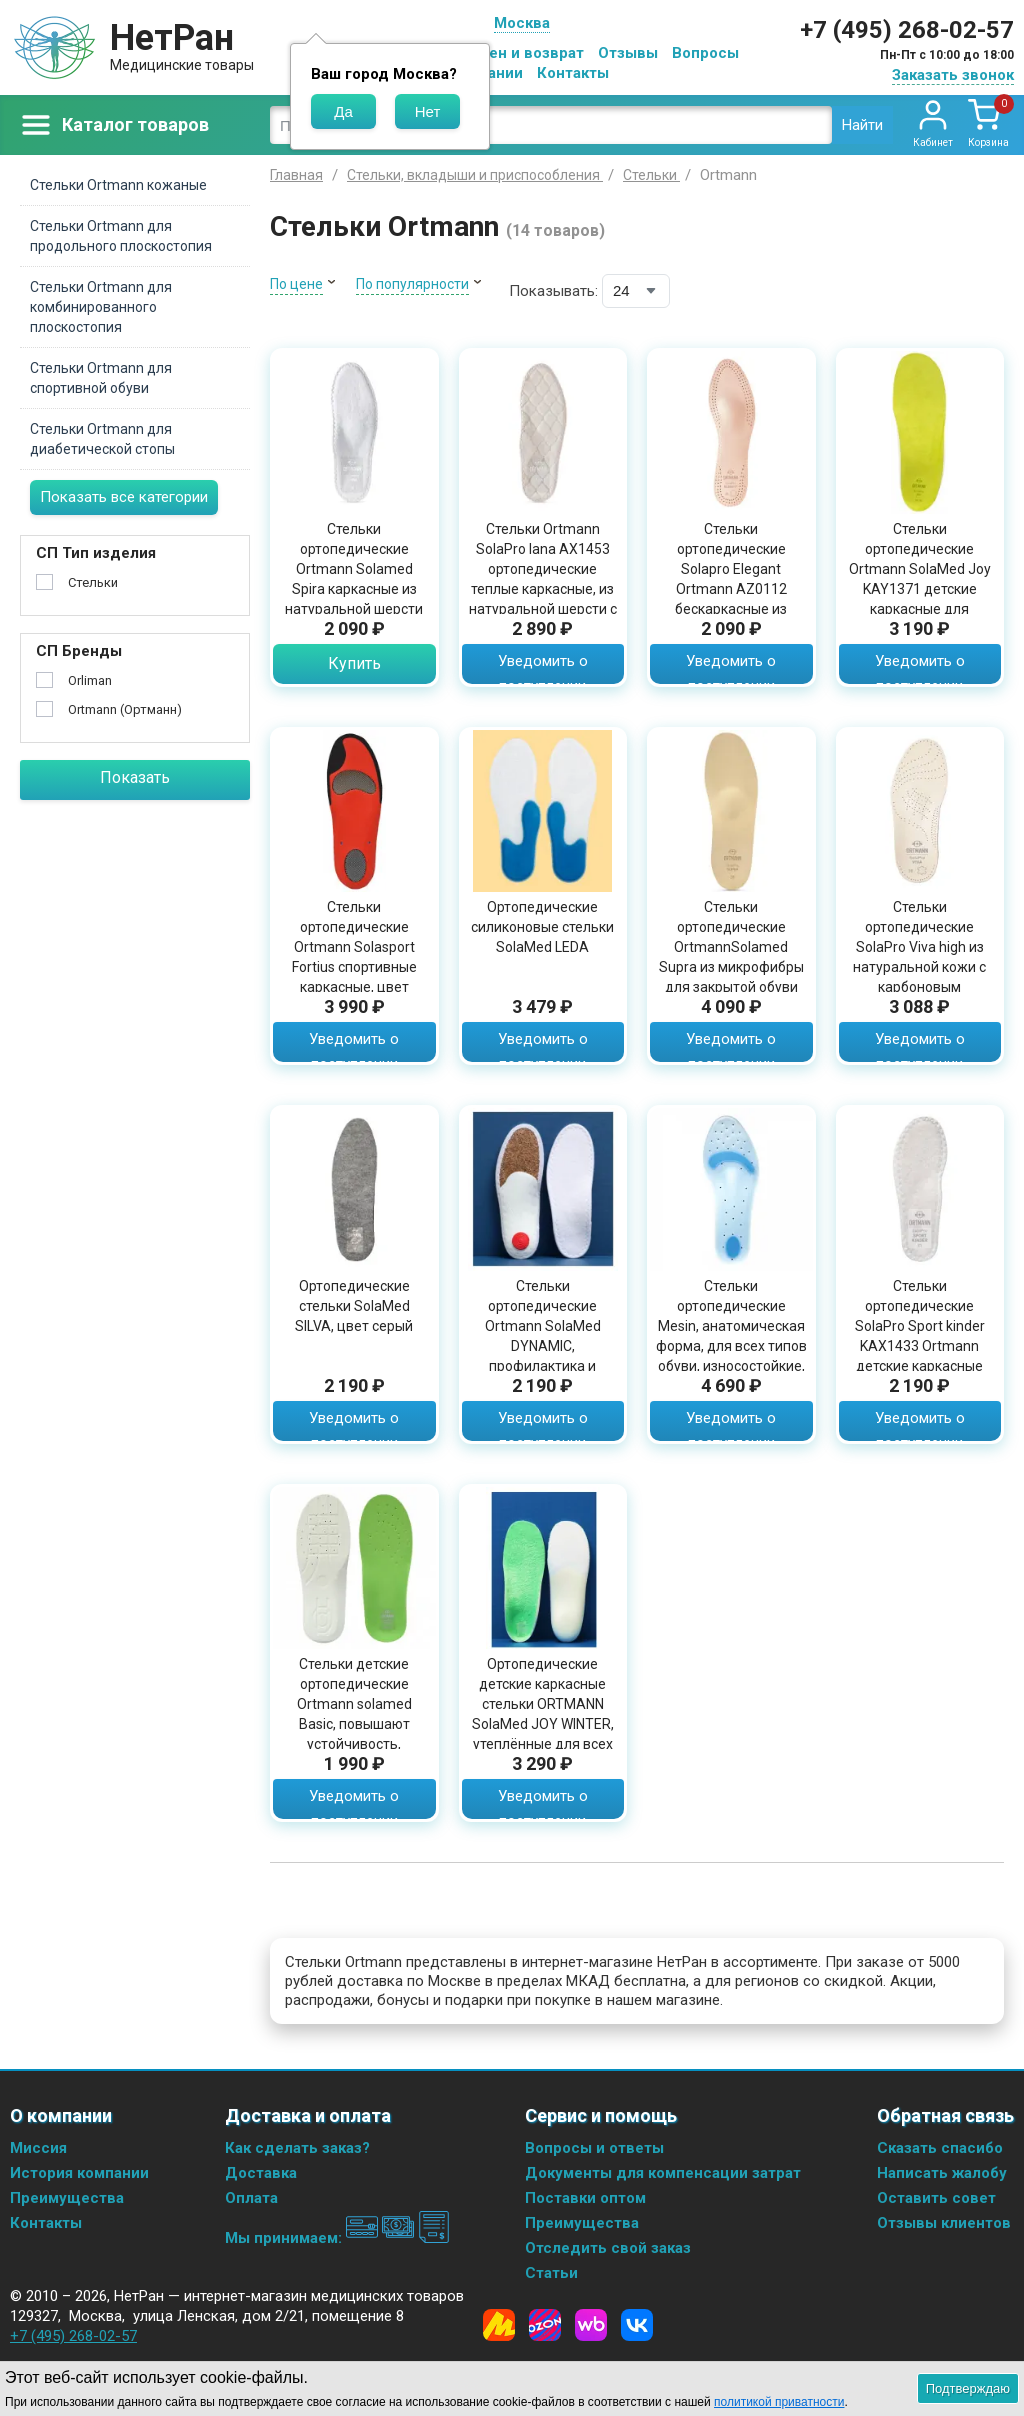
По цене (296, 284)
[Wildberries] (591, 2325)
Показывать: (553, 291)
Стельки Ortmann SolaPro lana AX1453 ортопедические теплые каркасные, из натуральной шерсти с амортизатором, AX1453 (543, 589)
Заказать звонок (953, 75)
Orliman (90, 680)
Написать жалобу (942, 2173)
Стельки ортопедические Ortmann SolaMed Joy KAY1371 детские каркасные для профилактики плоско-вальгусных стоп (920, 589)
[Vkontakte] (637, 2325)
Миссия (38, 2148)
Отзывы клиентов (944, 2223)
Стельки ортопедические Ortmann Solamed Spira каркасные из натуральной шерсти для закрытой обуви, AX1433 (354, 589)
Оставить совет (936, 2198)
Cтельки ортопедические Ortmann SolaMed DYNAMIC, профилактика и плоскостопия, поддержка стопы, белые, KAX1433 (543, 1356)
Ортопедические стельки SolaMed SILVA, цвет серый (354, 1306)
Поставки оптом (585, 2198)
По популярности (412, 284)
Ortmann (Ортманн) (125, 709)
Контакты (573, 73)
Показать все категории (124, 497)
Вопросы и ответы (594, 2148)
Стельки (93, 582)
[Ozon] (545, 2325)
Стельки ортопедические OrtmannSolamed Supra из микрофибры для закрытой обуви (731, 947)
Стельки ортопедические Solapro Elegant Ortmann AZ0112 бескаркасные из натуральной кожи (731, 579)
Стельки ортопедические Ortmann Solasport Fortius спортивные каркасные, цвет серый (354, 957)
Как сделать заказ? (297, 2148)
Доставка (261, 2173)
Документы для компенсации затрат (663, 2173)
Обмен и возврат (521, 53)
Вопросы (705, 53)
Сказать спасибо (940, 2148)
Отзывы (628, 53)
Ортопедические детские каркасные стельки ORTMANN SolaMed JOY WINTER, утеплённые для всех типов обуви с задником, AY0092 (543, 1724)
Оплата (251, 2198)
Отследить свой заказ (608, 2248)
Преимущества (67, 2198)
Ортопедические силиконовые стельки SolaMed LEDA (542, 927)
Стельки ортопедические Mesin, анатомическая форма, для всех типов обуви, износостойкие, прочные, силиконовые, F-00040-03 (731, 1356)
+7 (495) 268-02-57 (907, 30)
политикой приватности (779, 2402)
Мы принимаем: (337, 2238)
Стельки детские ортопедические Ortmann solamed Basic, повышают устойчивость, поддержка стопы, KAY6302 (354, 1724)
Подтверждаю (968, 2388)
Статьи (551, 2273)
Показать (135, 777)
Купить (354, 663)
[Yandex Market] (499, 2325)
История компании (79, 2173)
